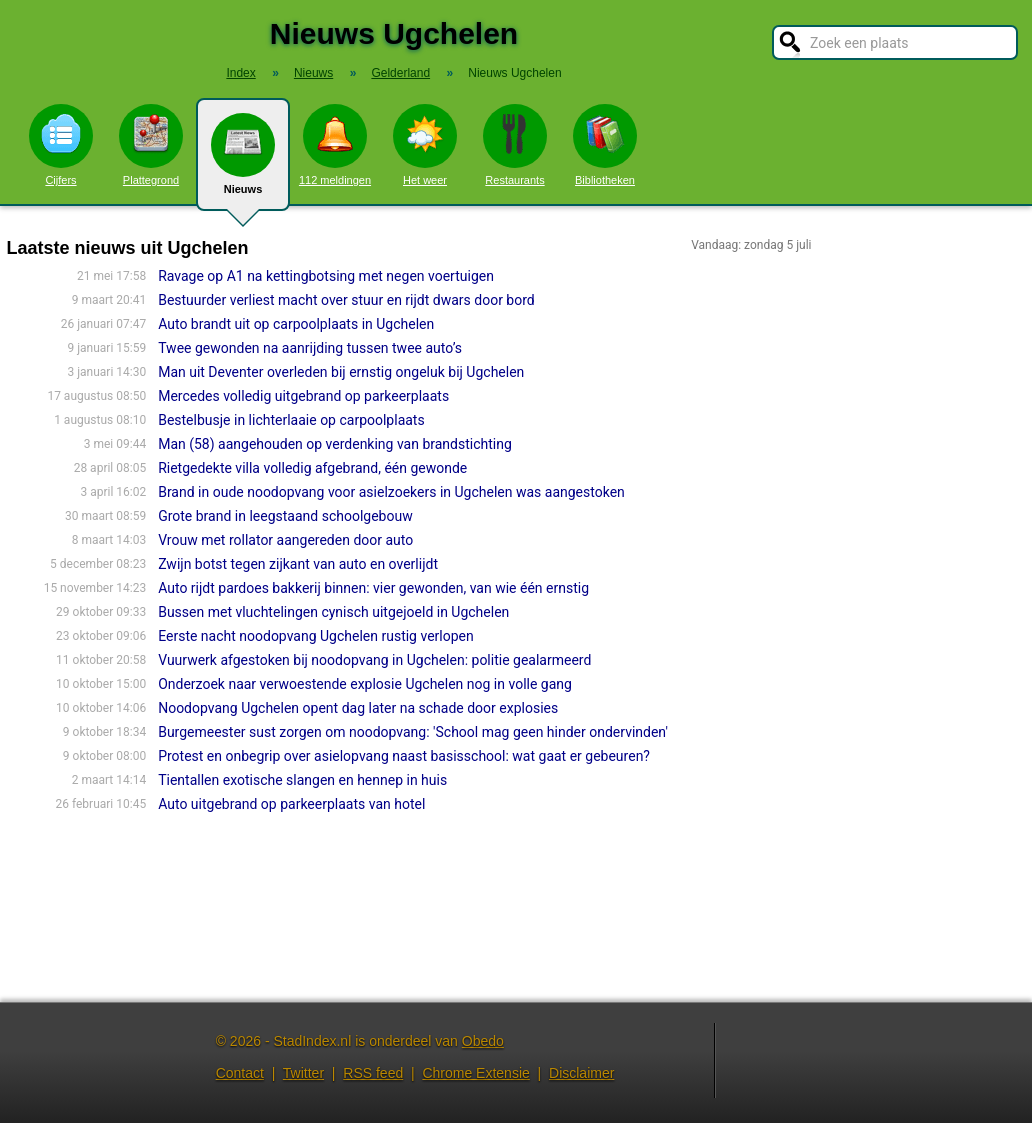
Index (240, 73)
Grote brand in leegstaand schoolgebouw (285, 516)
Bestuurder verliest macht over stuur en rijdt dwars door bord (346, 300)
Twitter (303, 1073)
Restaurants (515, 145)
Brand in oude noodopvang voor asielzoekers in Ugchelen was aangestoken (391, 492)
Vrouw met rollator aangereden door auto (285, 540)
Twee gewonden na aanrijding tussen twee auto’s (310, 348)
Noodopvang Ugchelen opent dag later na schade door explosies (358, 708)
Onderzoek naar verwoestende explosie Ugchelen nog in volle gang (365, 684)
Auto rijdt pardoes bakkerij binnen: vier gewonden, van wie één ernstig (373, 588)
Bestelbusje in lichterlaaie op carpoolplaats (291, 420)
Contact (240, 1073)
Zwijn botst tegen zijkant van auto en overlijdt (298, 564)
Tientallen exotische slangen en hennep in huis (302, 780)
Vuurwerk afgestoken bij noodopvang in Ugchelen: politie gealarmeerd (374, 660)
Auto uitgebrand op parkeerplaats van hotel (291, 804)
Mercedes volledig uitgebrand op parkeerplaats (303, 396)
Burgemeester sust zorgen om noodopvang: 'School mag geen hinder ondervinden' (413, 732)
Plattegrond (151, 145)
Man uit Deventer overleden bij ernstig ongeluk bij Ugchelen (341, 372)
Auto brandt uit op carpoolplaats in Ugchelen (296, 324)
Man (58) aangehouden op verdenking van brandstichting (335, 444)
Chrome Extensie (475, 1073)
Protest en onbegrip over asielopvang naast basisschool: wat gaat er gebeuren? (404, 756)
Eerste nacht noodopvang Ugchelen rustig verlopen (316, 636)
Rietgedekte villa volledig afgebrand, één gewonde (312, 468)
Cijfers (61, 145)
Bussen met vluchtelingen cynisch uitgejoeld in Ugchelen (333, 612)
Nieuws (243, 162)
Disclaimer (581, 1073)
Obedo (483, 1041)
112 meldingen (335, 145)
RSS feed (373, 1073)
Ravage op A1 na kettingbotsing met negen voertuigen (326, 276)
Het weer (425, 145)
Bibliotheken (605, 145)
